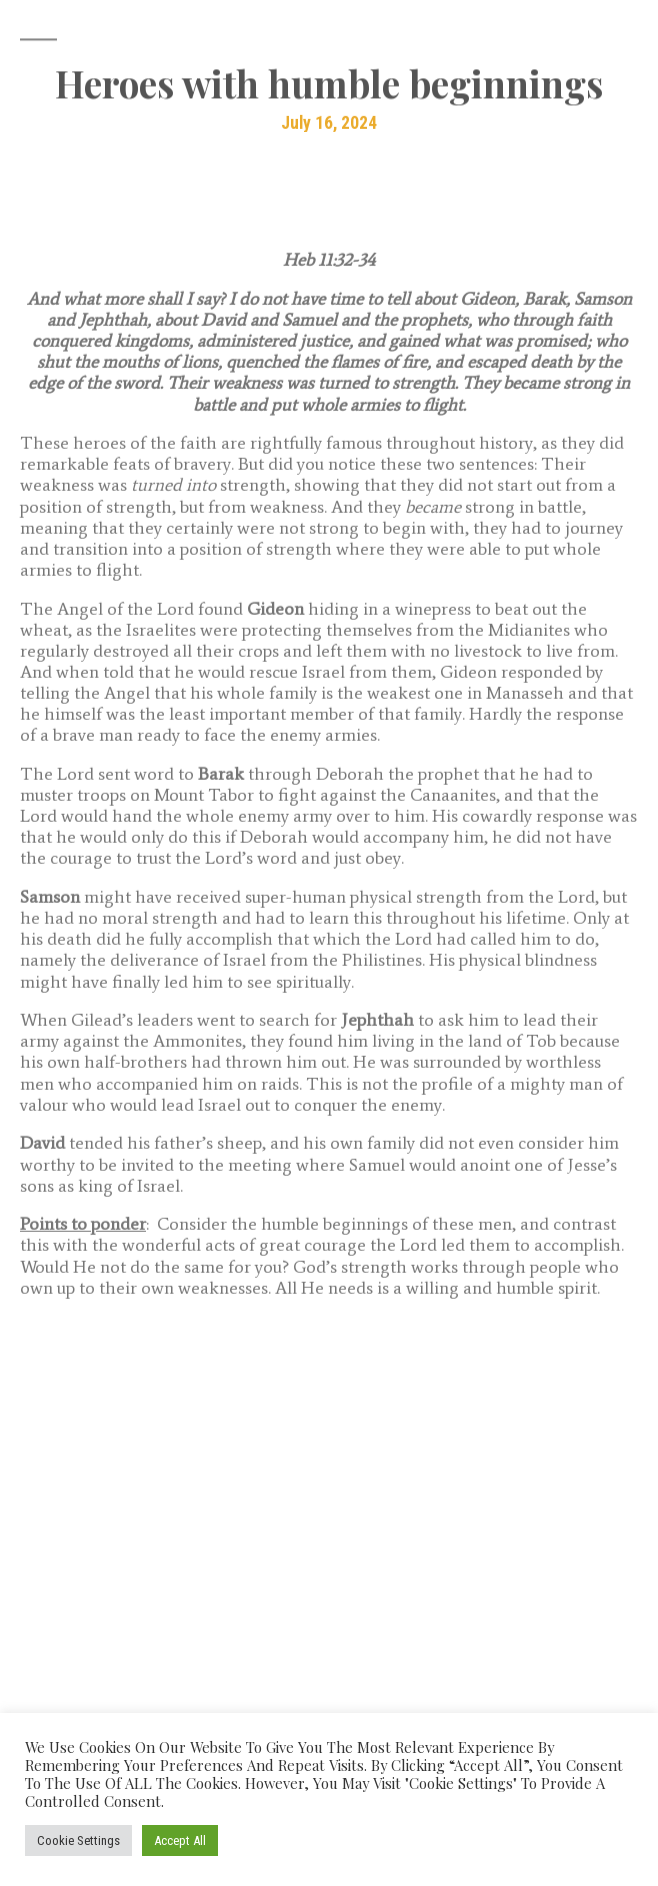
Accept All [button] (180, 1840)
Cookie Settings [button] (78, 1840)
